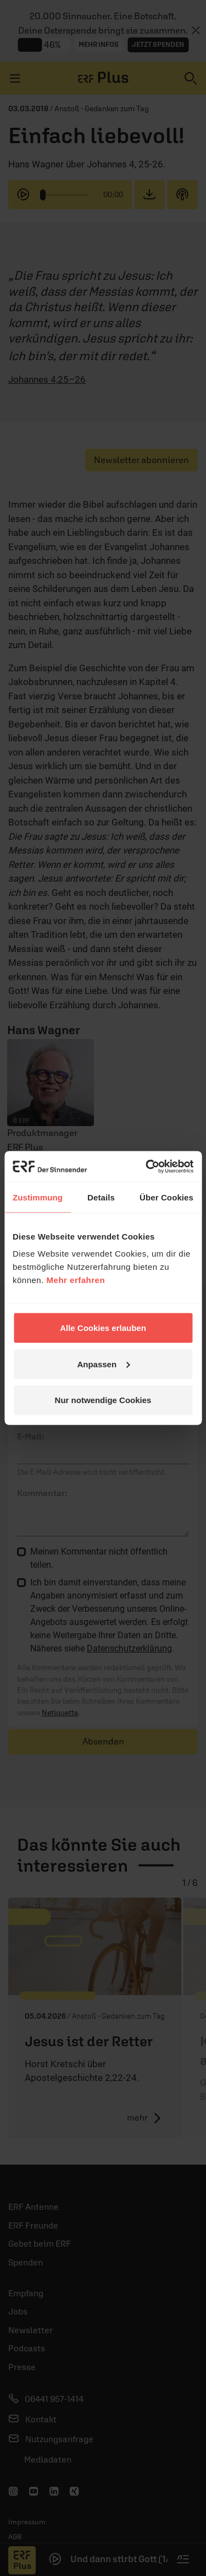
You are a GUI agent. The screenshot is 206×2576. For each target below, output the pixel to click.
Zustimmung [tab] (38, 1197)
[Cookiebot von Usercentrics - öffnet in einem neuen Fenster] (146, 1167)
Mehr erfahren (76, 1280)
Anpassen (103, 1363)
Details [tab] (101, 1197)
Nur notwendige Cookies (103, 1400)
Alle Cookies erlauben (103, 1328)
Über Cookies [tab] (166, 1197)
